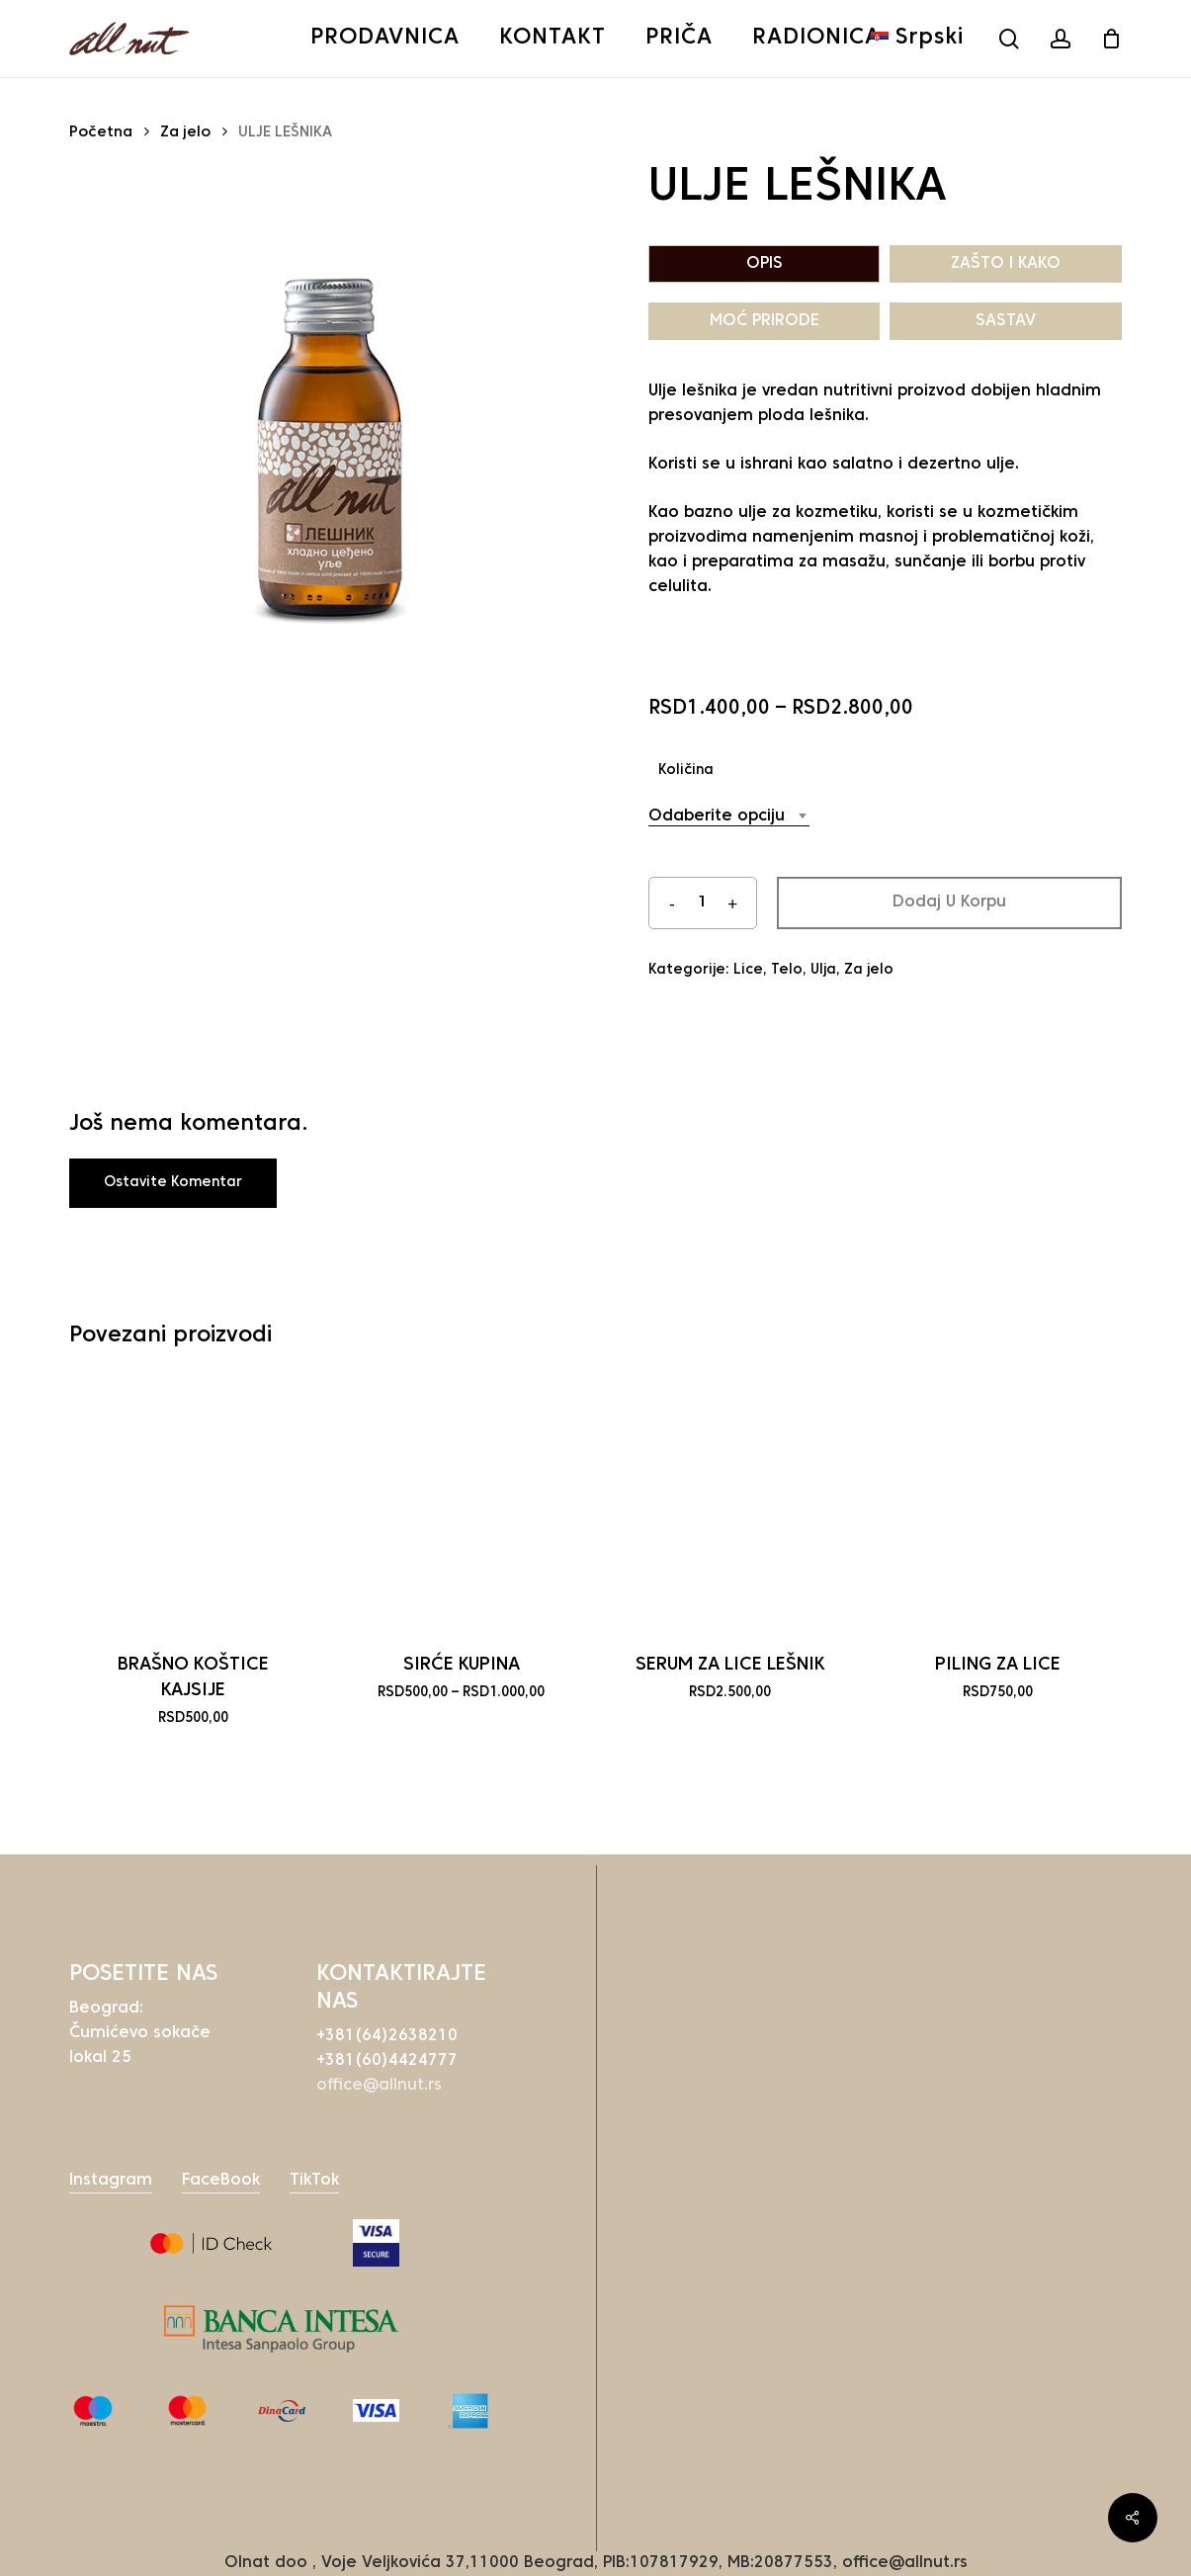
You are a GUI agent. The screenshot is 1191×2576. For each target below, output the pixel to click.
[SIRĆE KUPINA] (461, 1504)
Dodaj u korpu (949, 902)
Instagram (110, 2181)
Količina (686, 770)
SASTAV (1006, 321)
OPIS (764, 264)
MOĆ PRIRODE (764, 321)
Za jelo (185, 133)
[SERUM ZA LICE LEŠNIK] (730, 1504)
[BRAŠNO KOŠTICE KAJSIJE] (193, 1504)
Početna (100, 133)
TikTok (314, 2181)
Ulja (823, 970)
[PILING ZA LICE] (998, 1504)
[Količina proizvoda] (703, 903)
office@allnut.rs (379, 2086)
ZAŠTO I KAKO (1006, 264)
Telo (787, 970)
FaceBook (221, 2181)
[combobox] (728, 817)
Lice (748, 970)
